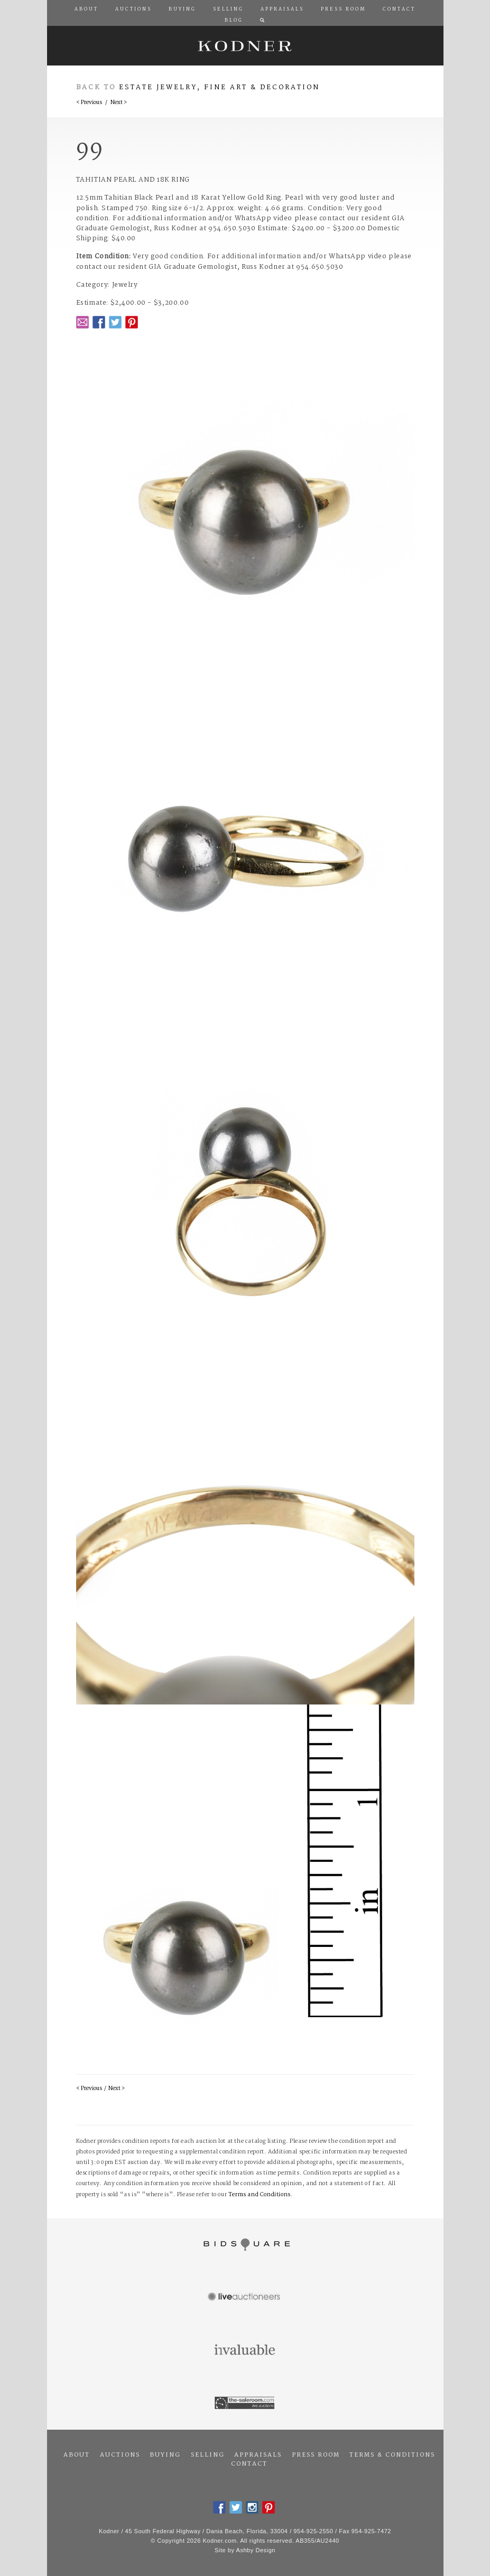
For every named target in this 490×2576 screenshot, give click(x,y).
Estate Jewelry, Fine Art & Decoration (219, 87)
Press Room (316, 2455)
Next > (118, 102)
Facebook (99, 322)
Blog (234, 20)
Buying (165, 2455)
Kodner (245, 45)
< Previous (89, 102)
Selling (208, 2455)
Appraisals (258, 2455)
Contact (249, 2464)
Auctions (120, 2455)
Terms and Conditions (259, 2194)
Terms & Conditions (392, 2455)
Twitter (115, 322)
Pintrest (131, 322)
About (76, 2455)
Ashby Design (255, 2550)
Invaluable (245, 2350)
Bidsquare (245, 2244)
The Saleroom (245, 2403)
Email (82, 322)
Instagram (252, 2507)
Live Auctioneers (245, 2297)
